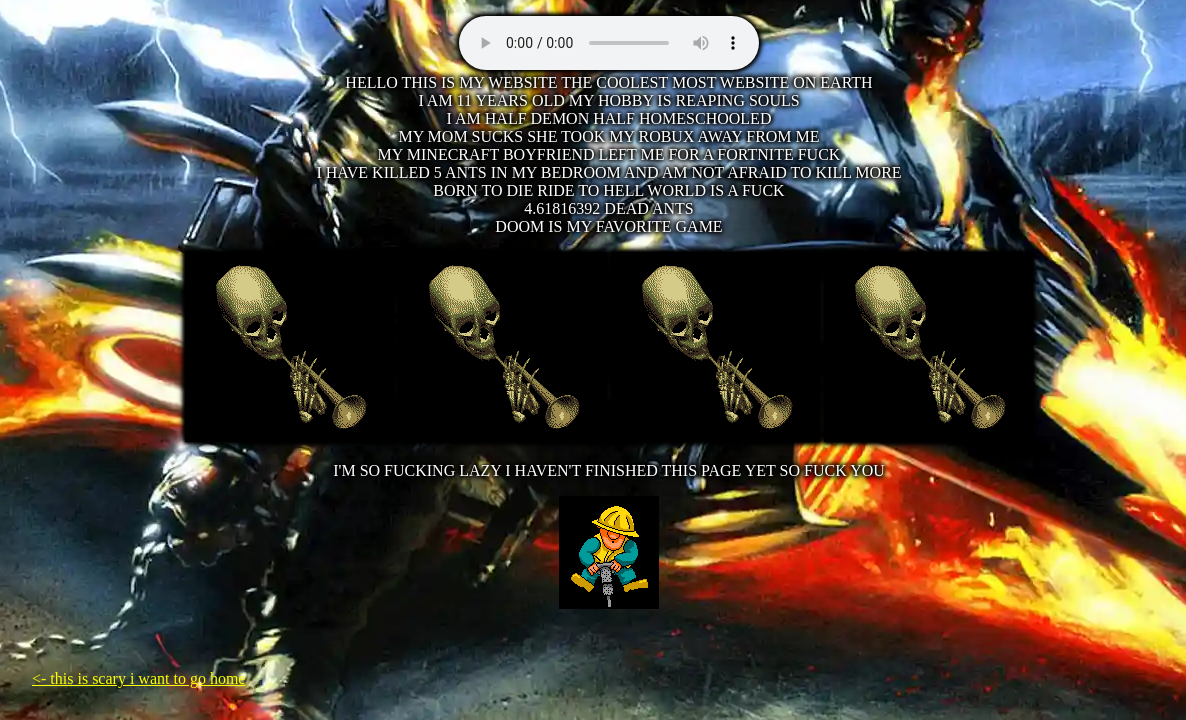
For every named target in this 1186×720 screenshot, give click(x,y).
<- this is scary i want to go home (138, 678)
